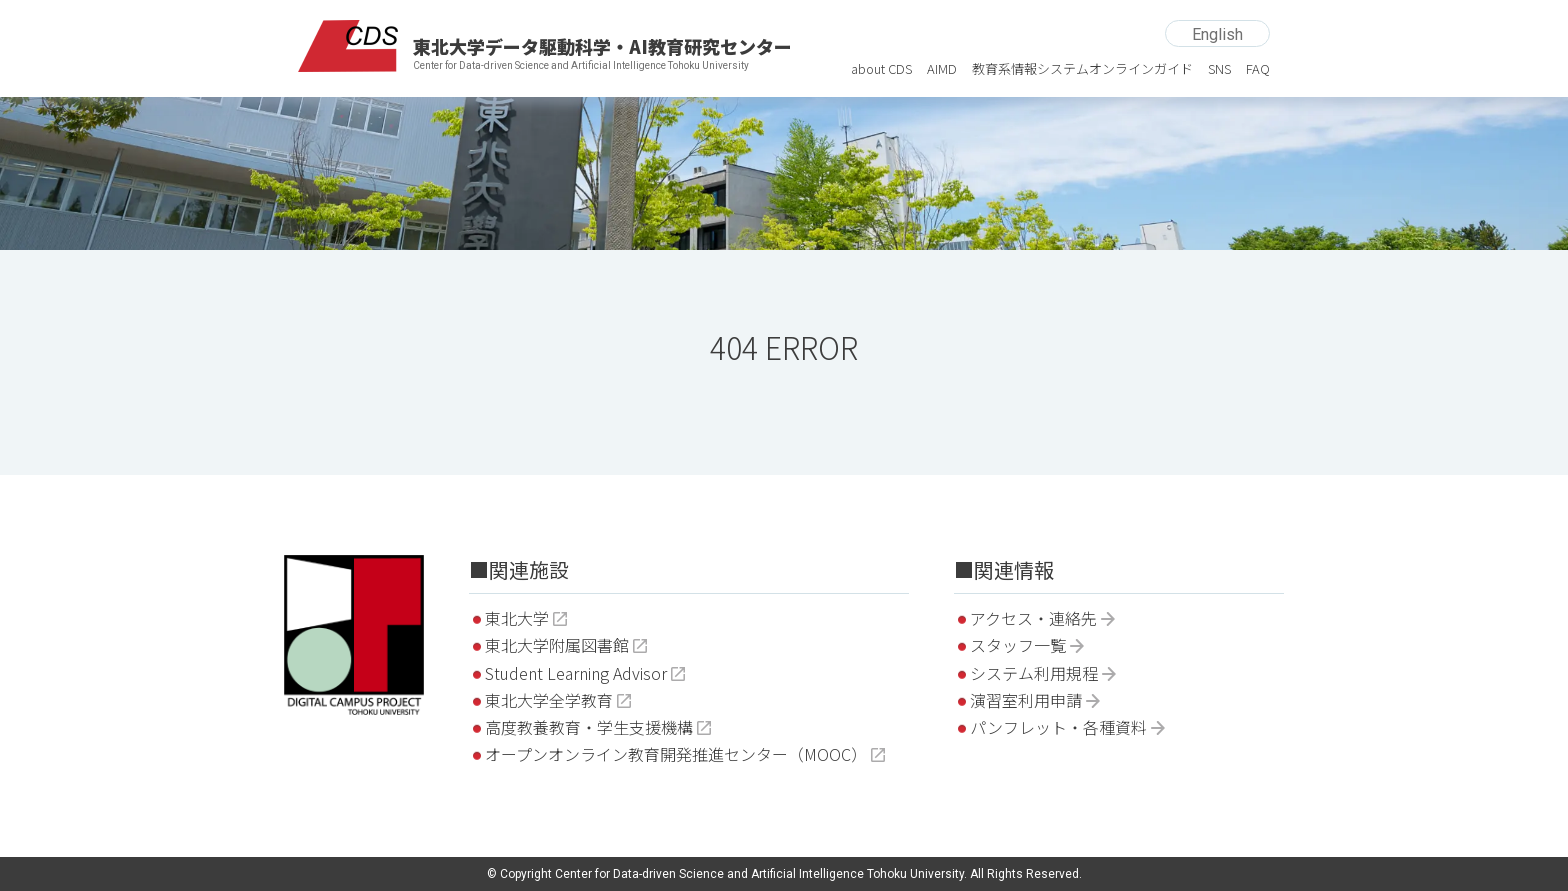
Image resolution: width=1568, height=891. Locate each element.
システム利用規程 (1034, 673)
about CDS (881, 68)
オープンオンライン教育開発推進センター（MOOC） (676, 754)
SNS (1219, 68)
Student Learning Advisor (576, 673)
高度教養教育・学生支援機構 (589, 727)
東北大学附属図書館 (557, 645)
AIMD (942, 68)
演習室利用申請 (1026, 700)
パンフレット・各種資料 (1058, 727)
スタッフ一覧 (1018, 645)
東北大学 (517, 618)
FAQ (1258, 68)
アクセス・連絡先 (1033, 618)
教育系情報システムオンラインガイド (1082, 68)
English (1217, 34)
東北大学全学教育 (549, 700)
